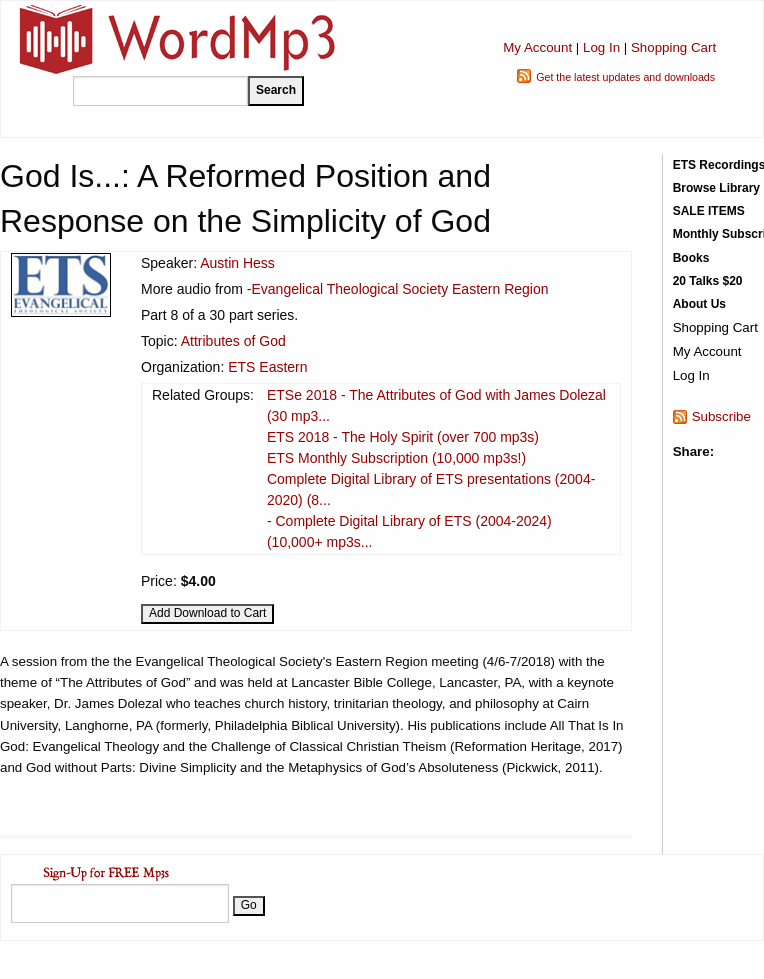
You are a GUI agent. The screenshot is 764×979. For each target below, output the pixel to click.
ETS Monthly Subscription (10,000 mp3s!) (396, 458)
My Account (537, 47)
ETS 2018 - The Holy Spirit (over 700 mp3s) (403, 437)
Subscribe (721, 416)
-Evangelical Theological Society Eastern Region (398, 289)
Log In (601, 47)
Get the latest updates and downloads (625, 77)
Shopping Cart (673, 47)
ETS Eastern (267, 367)
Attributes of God (233, 341)
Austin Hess (237, 263)
